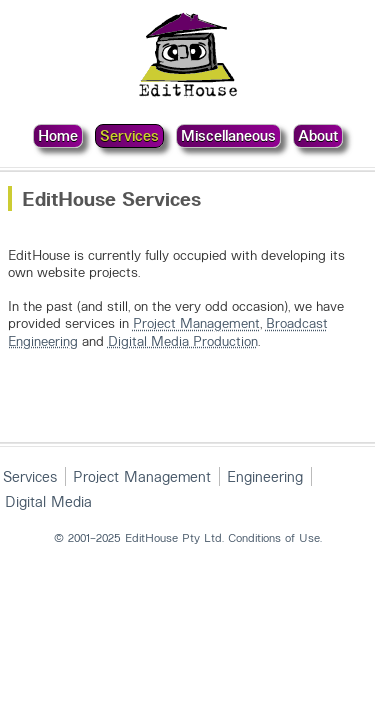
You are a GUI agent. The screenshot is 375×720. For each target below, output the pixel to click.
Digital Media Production (183, 340)
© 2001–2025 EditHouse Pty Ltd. (139, 537)
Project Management (196, 322)
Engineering (265, 476)
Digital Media (48, 501)
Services (129, 135)
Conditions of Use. (275, 537)
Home (58, 135)
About (318, 135)
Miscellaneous (228, 135)
